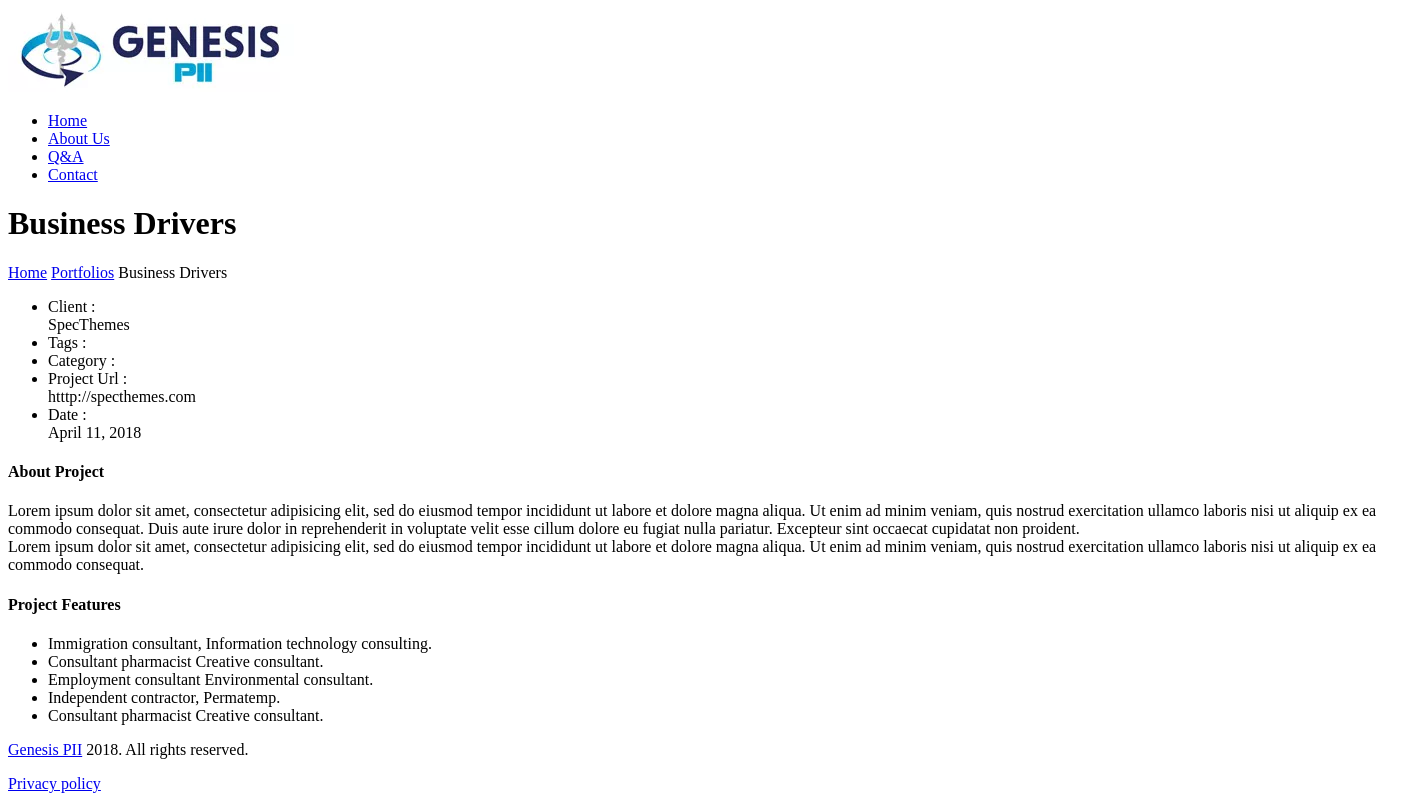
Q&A (66, 156)
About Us (79, 138)
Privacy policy (54, 783)
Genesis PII (45, 749)
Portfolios (82, 272)
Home (67, 120)
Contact (73, 174)
